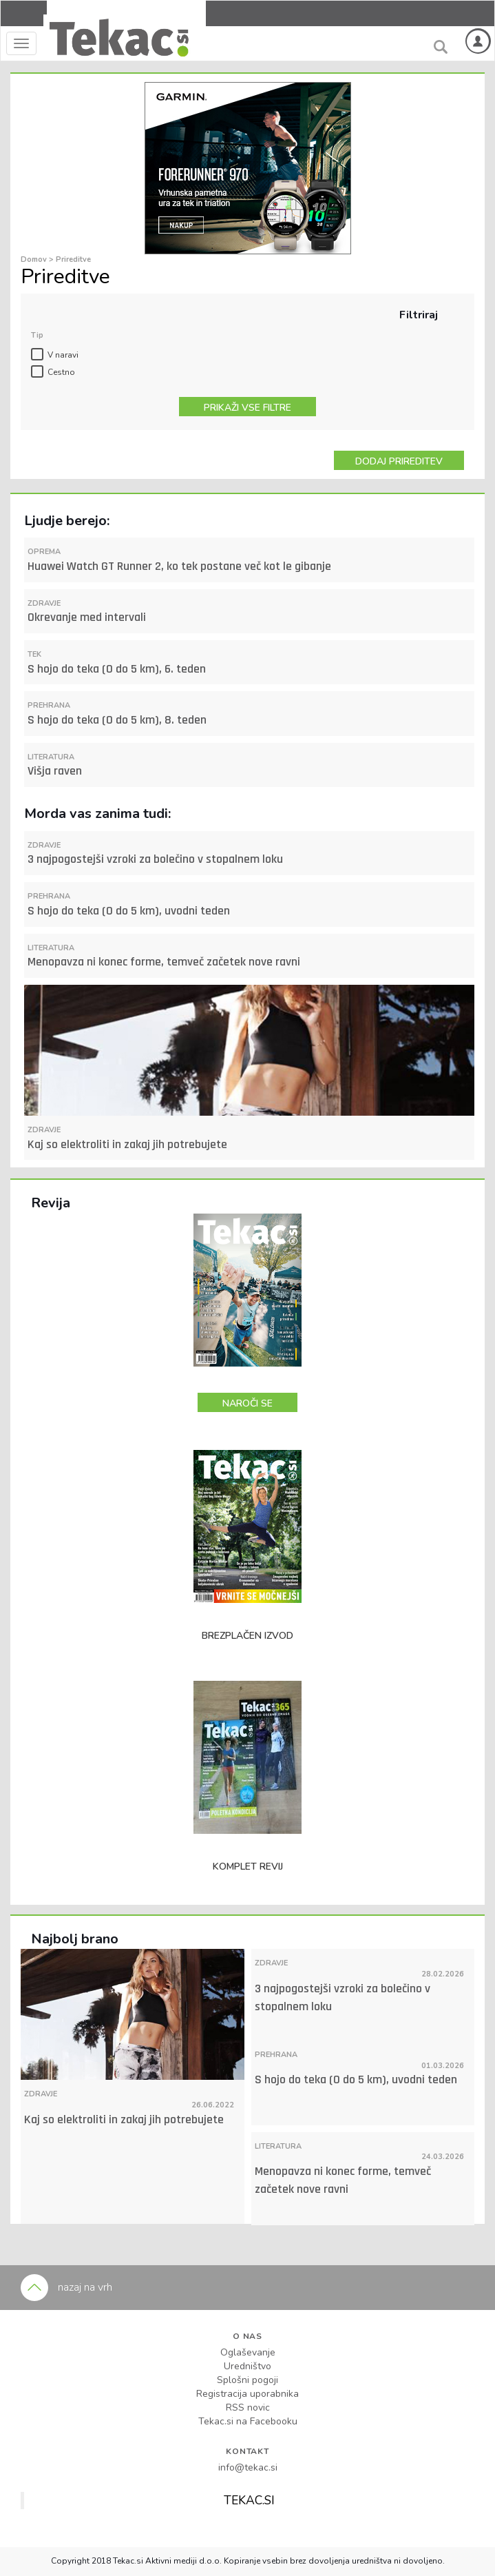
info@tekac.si (247, 2467)
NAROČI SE (247, 1403)
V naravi (63, 354)
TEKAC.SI (249, 2500)
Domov (35, 259)
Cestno (61, 372)
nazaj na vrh (66, 2287)
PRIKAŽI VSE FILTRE (247, 407)
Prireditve (73, 259)
